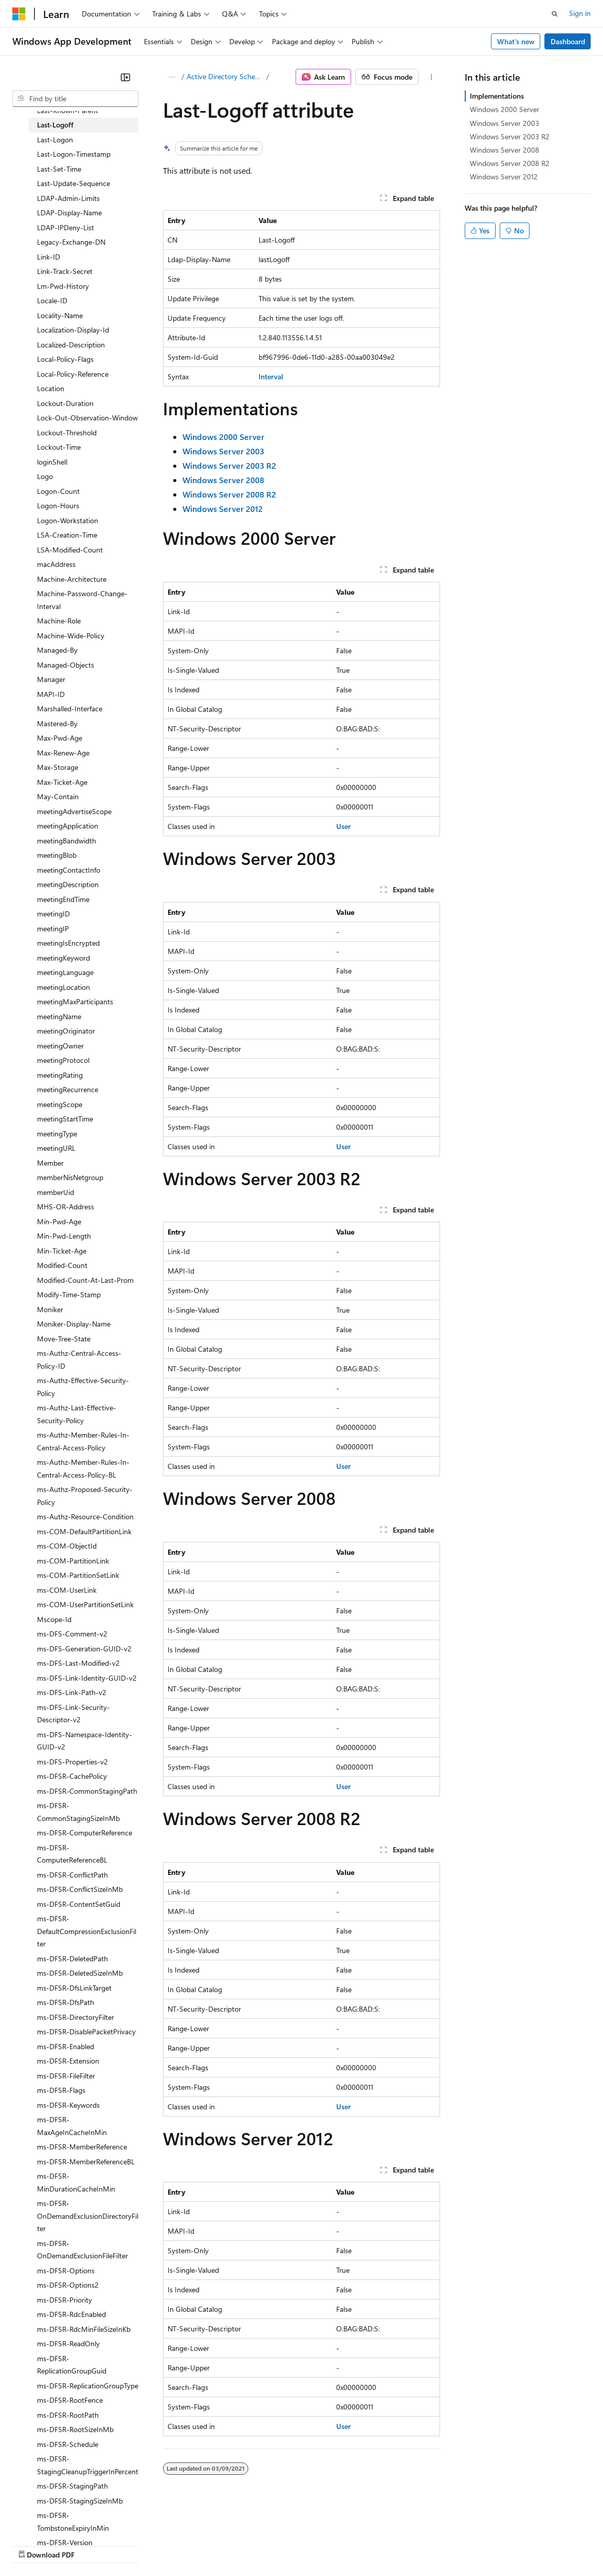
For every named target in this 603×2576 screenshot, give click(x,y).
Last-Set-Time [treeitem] (59, 169)
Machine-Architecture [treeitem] (71, 579)
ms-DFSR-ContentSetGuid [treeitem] (78, 1904)
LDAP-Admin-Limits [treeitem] (68, 198)
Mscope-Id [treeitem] (54, 1619)
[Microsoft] (19, 14)
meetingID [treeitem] (53, 913)
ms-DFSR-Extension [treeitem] (68, 2061)
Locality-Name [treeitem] (60, 315)
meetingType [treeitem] (57, 1133)
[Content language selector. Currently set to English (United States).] (59, 2520)
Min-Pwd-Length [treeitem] (64, 1236)
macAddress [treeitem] (56, 564)
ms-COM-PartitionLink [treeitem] (73, 1561)
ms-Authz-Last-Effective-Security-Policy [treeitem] (76, 1414)
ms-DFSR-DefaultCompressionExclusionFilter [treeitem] (86, 1930)
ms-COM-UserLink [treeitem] (67, 1590)
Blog (140, 2545)
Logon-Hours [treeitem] (58, 505)
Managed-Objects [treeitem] (65, 665)
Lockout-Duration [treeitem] (65, 403)
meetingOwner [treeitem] (60, 1046)
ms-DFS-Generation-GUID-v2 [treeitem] (84, 1648)
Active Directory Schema (225, 76)
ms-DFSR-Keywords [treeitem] (68, 2105)
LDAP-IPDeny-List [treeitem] (65, 227)
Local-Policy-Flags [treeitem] (65, 359)
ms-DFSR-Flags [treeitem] (61, 2090)
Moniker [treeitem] (50, 1309)
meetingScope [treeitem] (59, 1104)
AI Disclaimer (32, 2545)
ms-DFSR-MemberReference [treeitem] (82, 2146)
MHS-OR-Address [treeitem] (65, 1206)
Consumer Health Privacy (295, 2545)
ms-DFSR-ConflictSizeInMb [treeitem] (80, 1889)
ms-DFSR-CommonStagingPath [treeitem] (87, 1791)
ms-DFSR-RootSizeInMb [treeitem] (75, 2429)
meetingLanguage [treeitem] (65, 972)
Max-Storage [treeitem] (57, 767)
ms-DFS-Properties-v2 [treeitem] (72, 1762)
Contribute (184, 2545)
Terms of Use (375, 2545)
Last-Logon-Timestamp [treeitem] (74, 154)
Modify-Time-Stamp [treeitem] (69, 1294)
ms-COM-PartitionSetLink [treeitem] (78, 1575)
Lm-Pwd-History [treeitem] (63, 286)
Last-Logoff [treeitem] (55, 125)
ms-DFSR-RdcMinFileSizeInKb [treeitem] (84, 2329)
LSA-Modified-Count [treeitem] (70, 550)
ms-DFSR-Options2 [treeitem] (68, 2285)
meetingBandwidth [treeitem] (66, 840)
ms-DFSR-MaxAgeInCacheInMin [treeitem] (72, 2125)
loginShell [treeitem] (52, 462)
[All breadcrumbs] (172, 77)
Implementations (497, 96)
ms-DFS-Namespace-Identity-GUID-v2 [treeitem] (84, 1740)
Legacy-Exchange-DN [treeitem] (71, 242)
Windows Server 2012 (504, 176)
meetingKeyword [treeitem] (63, 958)
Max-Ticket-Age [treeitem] (62, 782)
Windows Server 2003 (504, 123)
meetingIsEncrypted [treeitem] (68, 943)
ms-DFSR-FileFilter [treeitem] (66, 2076)
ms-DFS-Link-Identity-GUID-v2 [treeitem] (87, 1678)
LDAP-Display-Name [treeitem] (69, 212)
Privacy (224, 2545)
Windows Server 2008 (504, 150)
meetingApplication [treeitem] (67, 826)
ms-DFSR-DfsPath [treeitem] (65, 2002)
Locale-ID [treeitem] (52, 300)
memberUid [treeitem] (55, 1192)
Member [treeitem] (50, 1163)
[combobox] (75, 98)
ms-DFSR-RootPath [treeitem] (68, 2415)
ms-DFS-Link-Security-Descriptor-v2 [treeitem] (73, 1713)
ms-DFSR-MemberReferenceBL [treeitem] (86, 2161)
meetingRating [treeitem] (60, 1075)
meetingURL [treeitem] (56, 1148)
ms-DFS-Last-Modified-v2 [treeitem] (78, 1663)
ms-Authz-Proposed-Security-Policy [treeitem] (85, 1495)
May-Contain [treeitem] (58, 796)
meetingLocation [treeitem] (63, 987)
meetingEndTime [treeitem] (63, 899)
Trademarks (426, 2545)
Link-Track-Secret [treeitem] (65, 271)
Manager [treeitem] (51, 679)
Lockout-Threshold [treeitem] (67, 432)
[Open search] (554, 14)
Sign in (580, 13)
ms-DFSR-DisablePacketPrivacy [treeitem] (86, 2031)
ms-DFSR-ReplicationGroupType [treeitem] (87, 2385)
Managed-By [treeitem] (57, 650)
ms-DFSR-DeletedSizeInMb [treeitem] (80, 1973)
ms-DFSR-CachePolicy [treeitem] (72, 1776)
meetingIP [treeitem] (53, 928)
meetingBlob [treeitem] (57, 855)
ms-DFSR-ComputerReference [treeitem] (84, 1832)
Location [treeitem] (50, 388)
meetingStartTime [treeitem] (65, 1119)
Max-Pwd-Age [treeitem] (59, 738)
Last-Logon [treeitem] (55, 139)
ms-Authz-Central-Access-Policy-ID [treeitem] (79, 1359)
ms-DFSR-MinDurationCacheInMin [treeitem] (76, 2182)
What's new (516, 41)
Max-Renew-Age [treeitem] (63, 753)
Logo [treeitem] (45, 476)
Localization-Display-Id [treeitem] (73, 330)
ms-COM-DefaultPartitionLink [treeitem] (84, 1531)
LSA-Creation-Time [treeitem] (67, 535)
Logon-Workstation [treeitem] (67, 520)
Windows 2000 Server (504, 109)
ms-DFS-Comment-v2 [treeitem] (72, 1634)
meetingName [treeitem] (59, 1016)
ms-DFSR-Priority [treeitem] (64, 2300)
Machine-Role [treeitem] (59, 620)
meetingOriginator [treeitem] (66, 1031)
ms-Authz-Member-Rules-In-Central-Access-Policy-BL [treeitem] (83, 1468)
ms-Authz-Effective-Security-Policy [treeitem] (83, 1386)
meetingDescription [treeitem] (68, 884)
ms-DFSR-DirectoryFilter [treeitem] (75, 2017)
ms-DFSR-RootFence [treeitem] (70, 2400)
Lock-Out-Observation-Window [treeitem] (87, 417)
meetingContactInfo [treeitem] (68, 870)
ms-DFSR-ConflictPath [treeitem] (72, 1875)
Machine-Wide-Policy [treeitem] (70, 635)
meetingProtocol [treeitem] (63, 1060)
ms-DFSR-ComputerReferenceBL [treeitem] (72, 1854)
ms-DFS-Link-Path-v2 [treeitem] (71, 1692)
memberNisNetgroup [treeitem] (70, 1177)
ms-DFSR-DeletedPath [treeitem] (72, 1958)
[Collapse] (125, 77)
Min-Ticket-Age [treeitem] (61, 1251)
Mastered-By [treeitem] (57, 723)
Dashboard (568, 41)
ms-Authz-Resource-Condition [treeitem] (85, 1516)
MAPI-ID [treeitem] (51, 694)
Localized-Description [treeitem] (71, 344)
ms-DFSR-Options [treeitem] (66, 2270)
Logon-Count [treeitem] (58, 491)
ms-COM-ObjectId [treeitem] (67, 1546)
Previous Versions (93, 2545)
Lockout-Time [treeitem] (59, 447)
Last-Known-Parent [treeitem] (67, 110)
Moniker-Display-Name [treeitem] (74, 1324)
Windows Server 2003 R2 (510, 136)
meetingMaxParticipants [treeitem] (75, 1001)
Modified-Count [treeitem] (62, 1265)
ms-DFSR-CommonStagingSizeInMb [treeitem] (78, 1811)
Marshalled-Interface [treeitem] (69, 708)
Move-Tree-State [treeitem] (63, 1339)
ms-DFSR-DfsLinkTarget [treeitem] (74, 1988)
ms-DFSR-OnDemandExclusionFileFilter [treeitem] (82, 2249)
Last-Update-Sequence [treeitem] (73, 183)
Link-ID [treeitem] (48, 257)
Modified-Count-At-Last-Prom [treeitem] (85, 1280)
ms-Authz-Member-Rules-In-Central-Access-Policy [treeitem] (83, 1441)
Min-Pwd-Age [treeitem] (59, 1221)
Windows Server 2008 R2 (510, 163)
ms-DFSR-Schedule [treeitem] (67, 2444)
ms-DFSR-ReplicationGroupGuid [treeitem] (71, 2364)
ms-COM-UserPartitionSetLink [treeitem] (85, 1604)
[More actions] (432, 77)
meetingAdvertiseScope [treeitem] (74, 811)
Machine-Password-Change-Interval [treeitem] (82, 599)
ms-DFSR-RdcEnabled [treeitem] (71, 2314)
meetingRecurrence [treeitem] (67, 1089)
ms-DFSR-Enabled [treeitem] (65, 2046)
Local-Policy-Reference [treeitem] (72, 374)
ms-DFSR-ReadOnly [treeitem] (68, 2343)
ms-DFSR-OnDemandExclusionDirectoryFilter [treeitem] (87, 2215)
